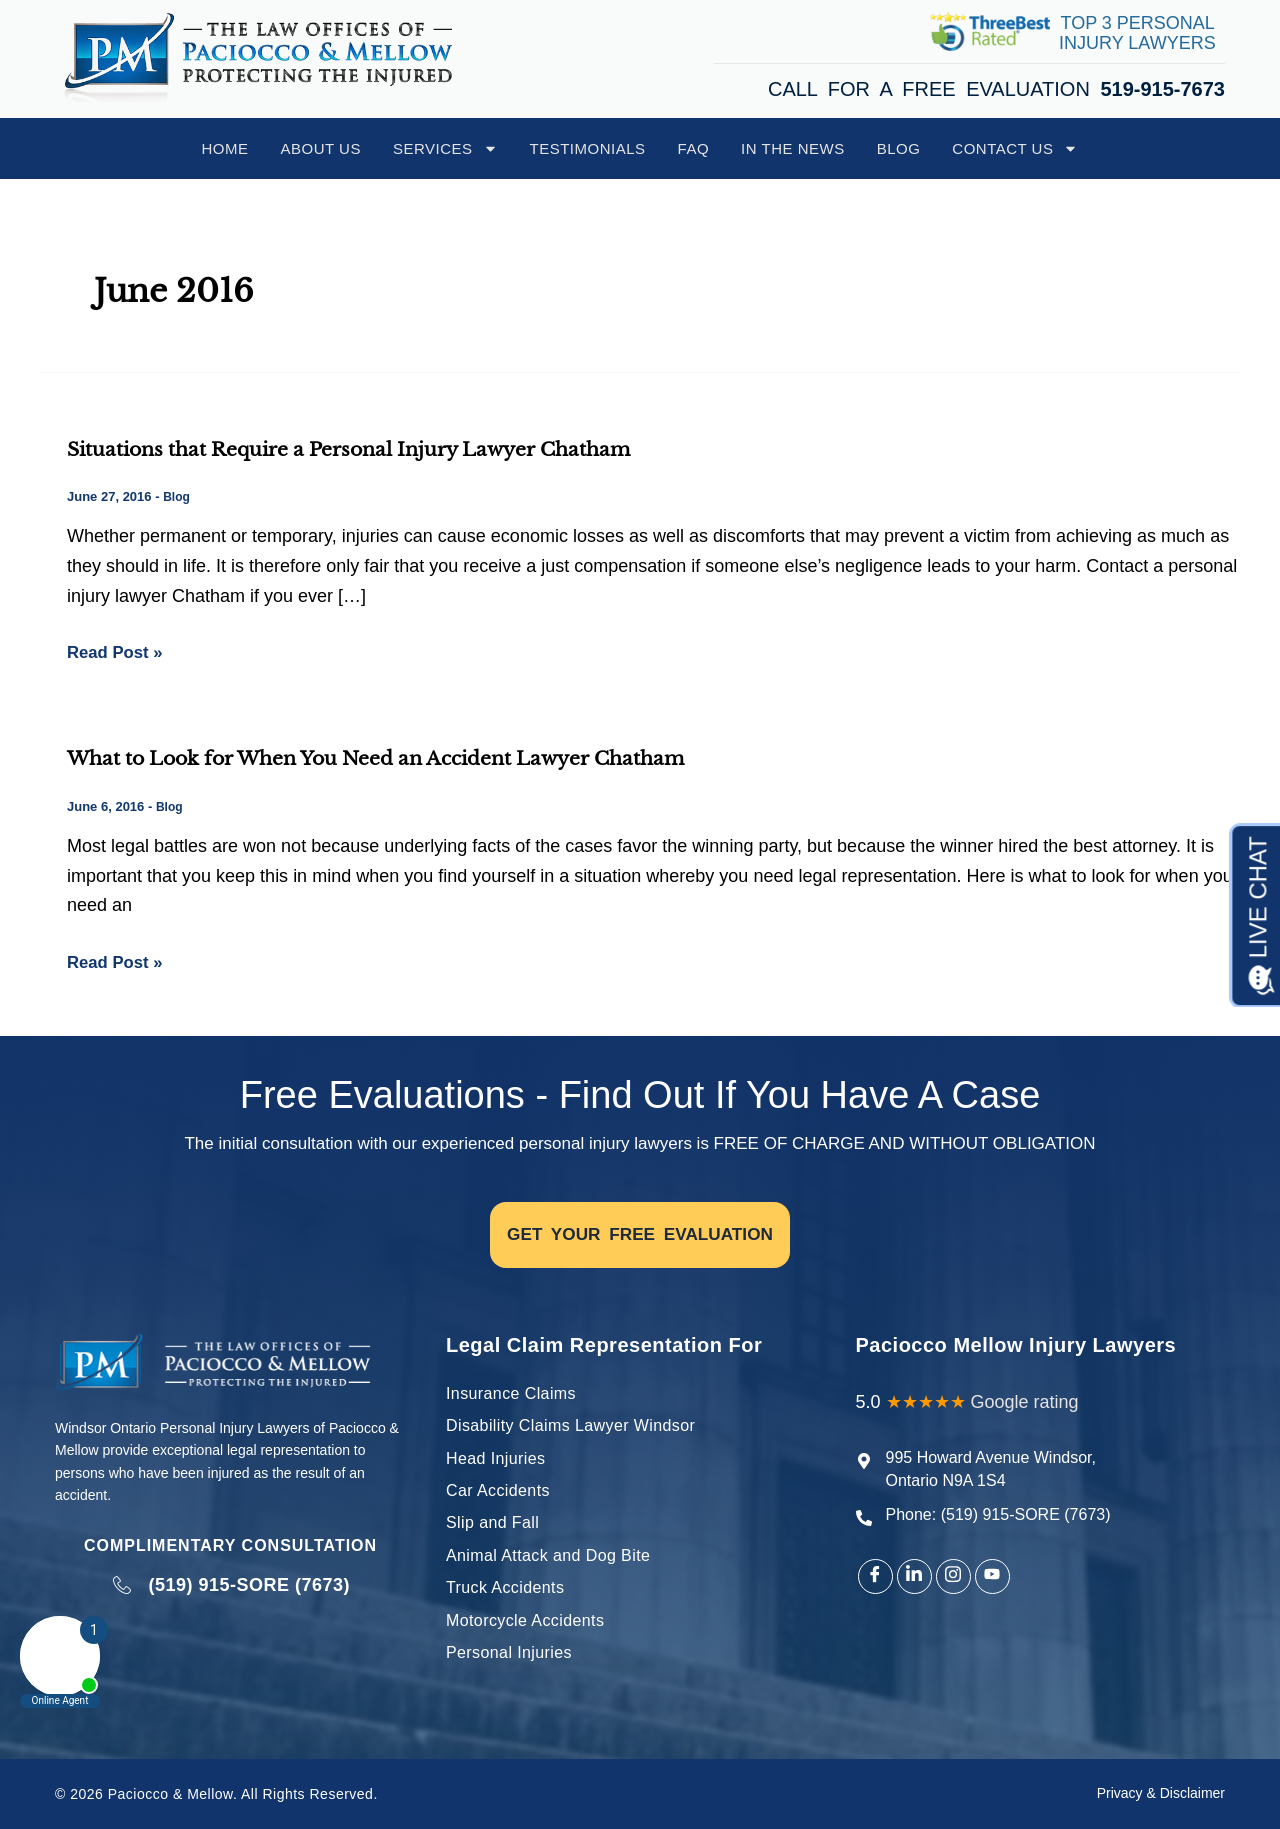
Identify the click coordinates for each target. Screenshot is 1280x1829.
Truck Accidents (505, 1587)
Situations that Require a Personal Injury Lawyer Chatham (367, 449)
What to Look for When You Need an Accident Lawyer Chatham (397, 758)
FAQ (694, 148)
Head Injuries (495, 1458)
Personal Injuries (509, 1652)
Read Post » (118, 650)
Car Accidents (498, 1490)
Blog (899, 148)
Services (445, 148)
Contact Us (1015, 148)
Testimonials (588, 148)
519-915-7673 (1162, 89)
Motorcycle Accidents (525, 1620)
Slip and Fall (492, 1522)
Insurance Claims (511, 1393)
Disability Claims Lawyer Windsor (570, 1425)
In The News (793, 148)
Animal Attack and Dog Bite (548, 1555)
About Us (321, 148)
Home (225, 148)
